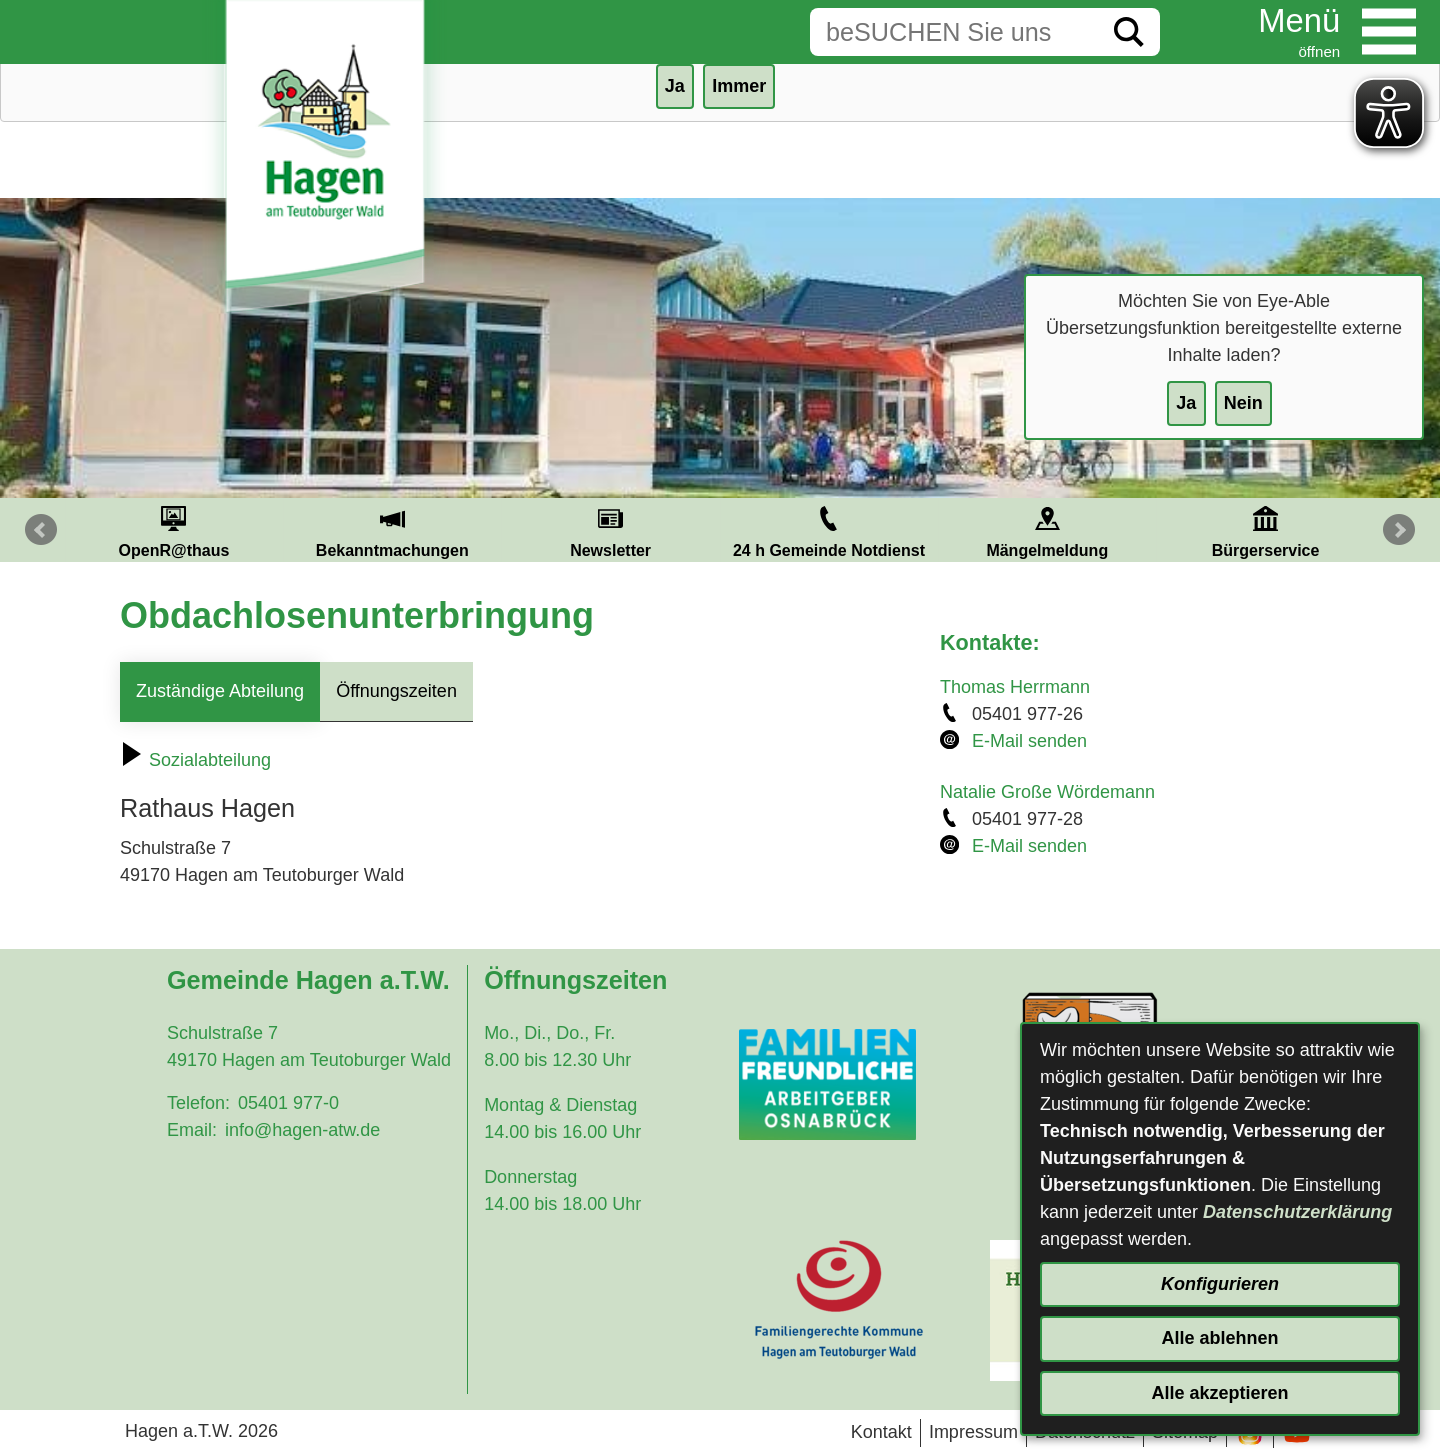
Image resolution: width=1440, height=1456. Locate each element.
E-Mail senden (1029, 741)
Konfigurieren (1220, 1284)
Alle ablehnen (1219, 1338)
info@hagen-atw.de (302, 1130)
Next (1399, 530)
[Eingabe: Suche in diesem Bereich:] (954, 32)
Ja (1186, 403)
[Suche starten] (1129, 32)
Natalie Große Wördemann (1047, 792)
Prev (41, 530)
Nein (1243, 403)
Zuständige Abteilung (220, 691)
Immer (739, 86)
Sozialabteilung (195, 760)
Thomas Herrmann (1015, 687)
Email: (192, 1130)
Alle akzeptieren (1219, 1393)
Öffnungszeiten (396, 691)
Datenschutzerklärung (1297, 1212)
